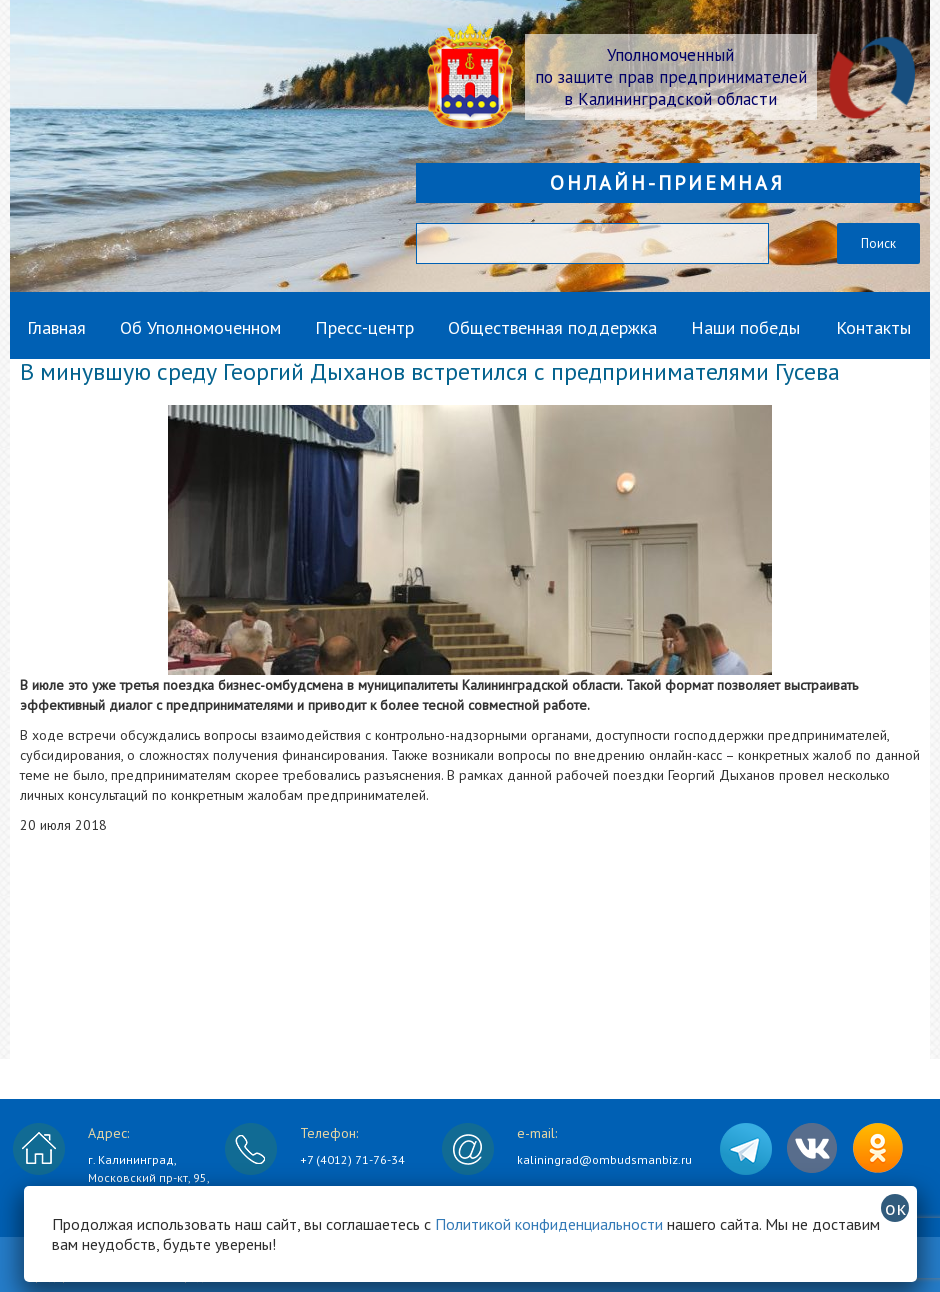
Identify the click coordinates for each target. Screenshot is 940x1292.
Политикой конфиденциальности (549, 1224)
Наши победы (745, 327)
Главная (56, 327)
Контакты (873, 327)
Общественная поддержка (552, 327)
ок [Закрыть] (895, 1208)
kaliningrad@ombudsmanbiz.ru (604, 1159)
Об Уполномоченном (200, 327)
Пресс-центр (364, 327)
